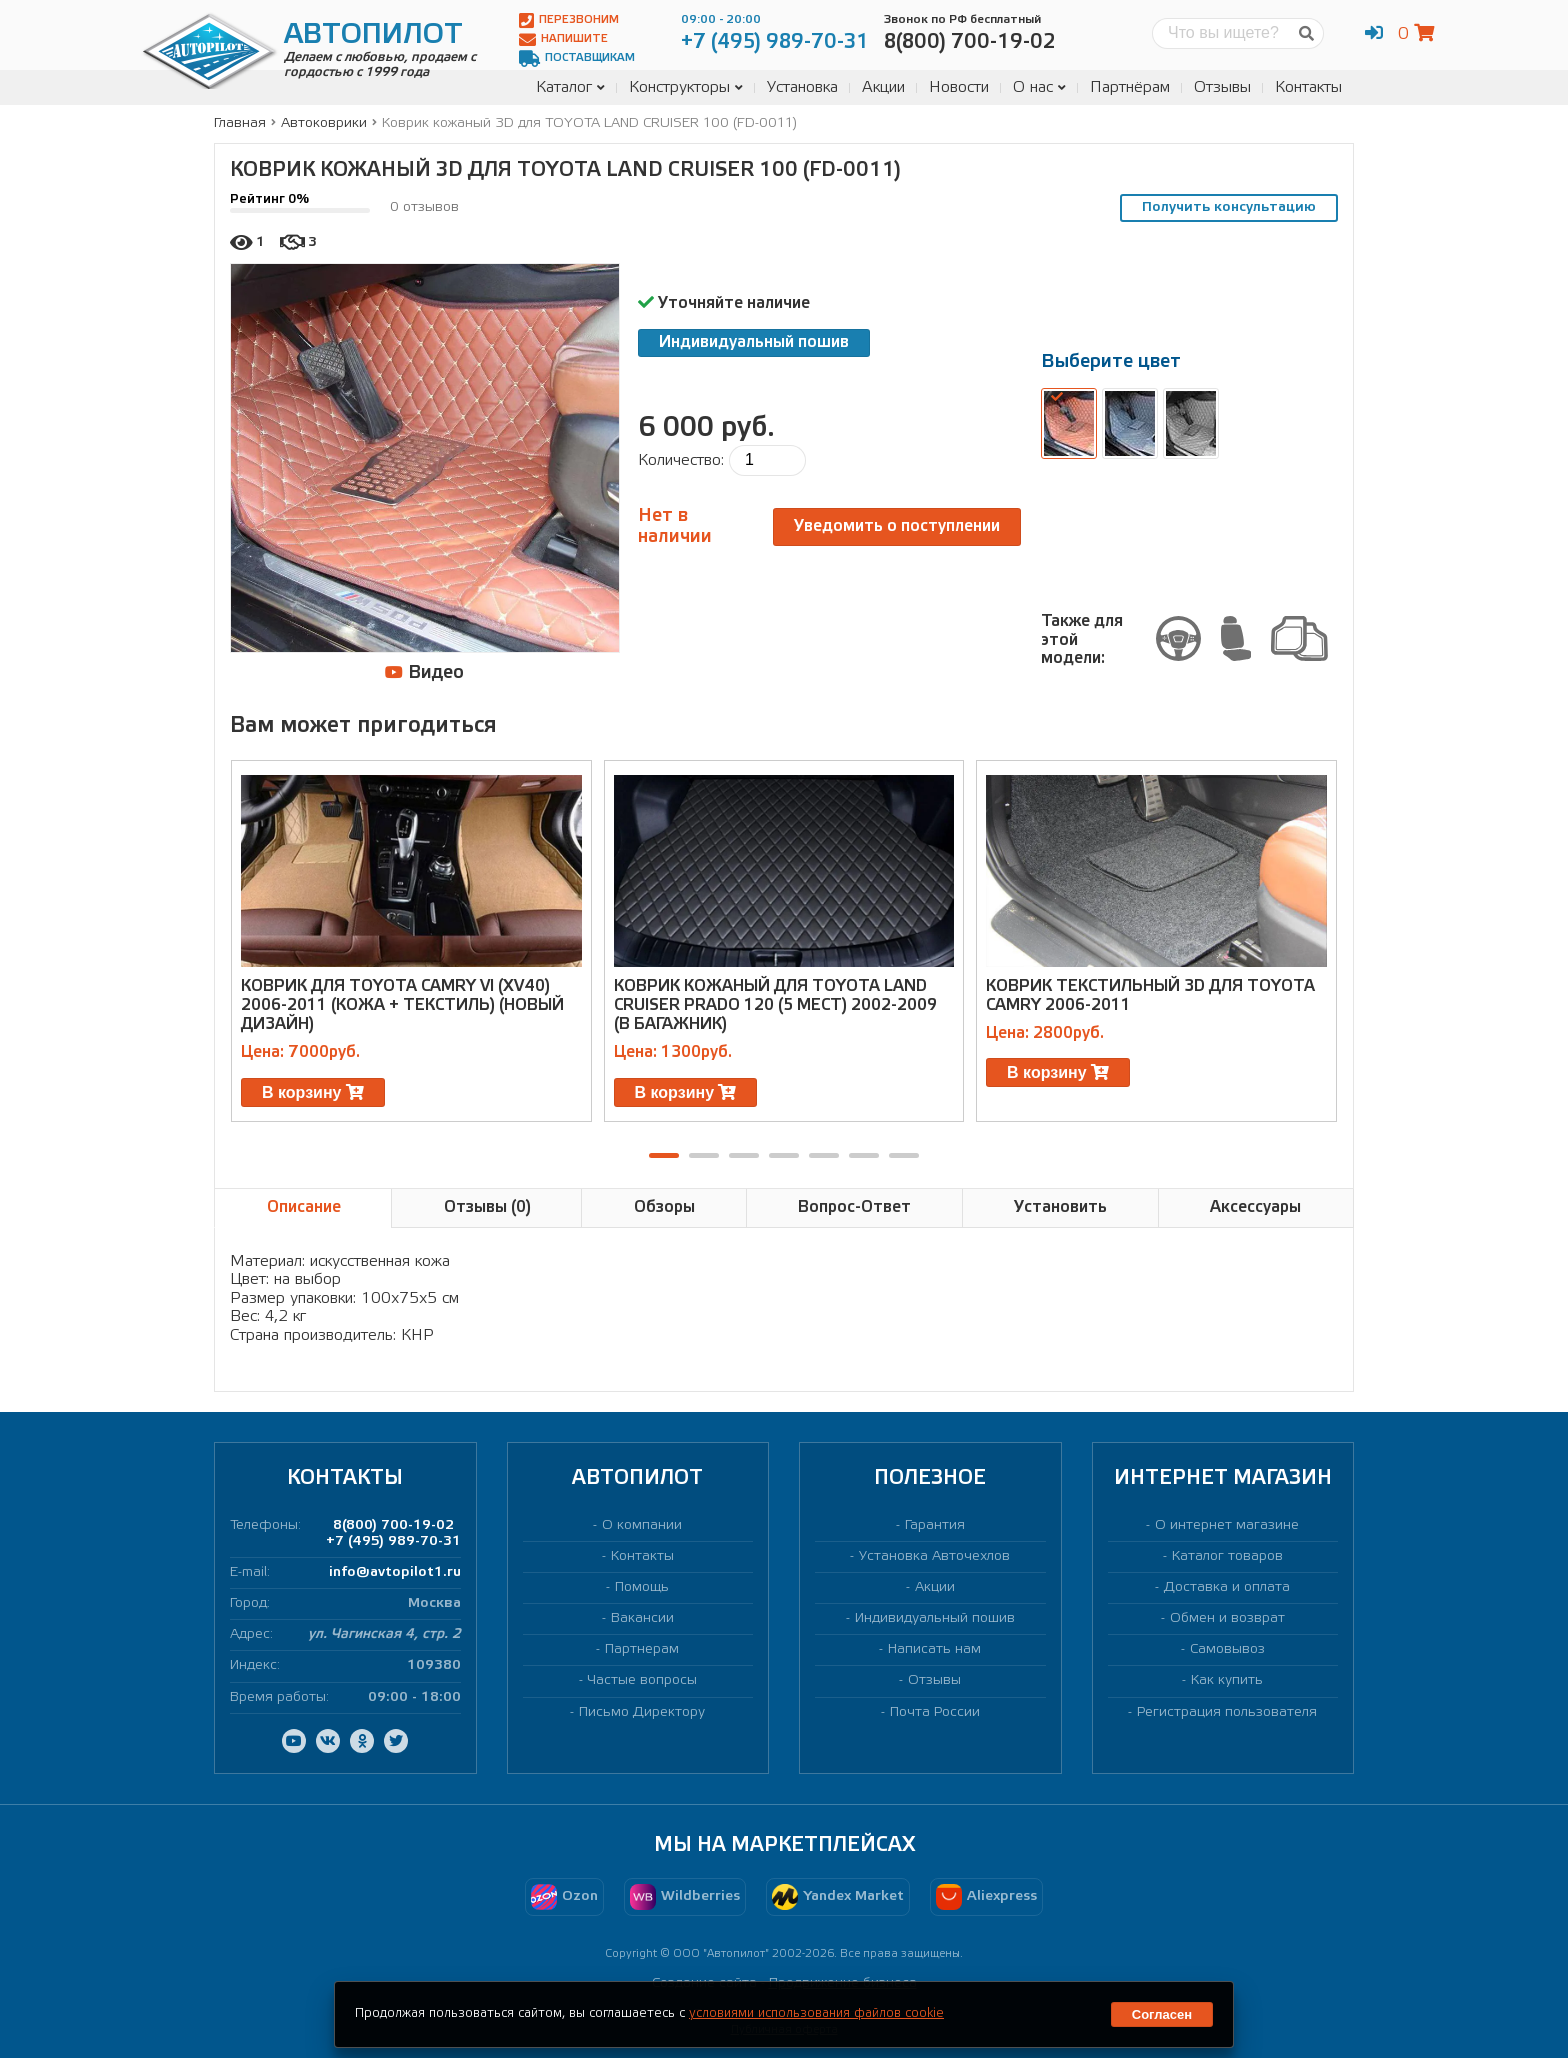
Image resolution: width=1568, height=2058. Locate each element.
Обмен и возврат (1227, 1618)
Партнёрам (1130, 87)
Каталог (570, 87)
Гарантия (935, 1525)
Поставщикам (577, 58)
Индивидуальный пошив (754, 342)
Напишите (563, 39)
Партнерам (642, 1649)
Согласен (1162, 2014)
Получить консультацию (1229, 207)
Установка (802, 87)
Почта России (935, 1712)
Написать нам (934, 1649)
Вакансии (642, 1618)
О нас (1039, 87)
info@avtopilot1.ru (395, 1572)
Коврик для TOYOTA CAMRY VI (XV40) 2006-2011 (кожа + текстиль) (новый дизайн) (402, 1005)
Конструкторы (686, 87)
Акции (883, 87)
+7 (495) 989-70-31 (393, 1541)
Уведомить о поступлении (897, 526)
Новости (959, 87)
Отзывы (1222, 87)
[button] (664, 1155)
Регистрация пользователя (1227, 1712)
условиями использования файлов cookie (816, 2013)
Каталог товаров (1227, 1556)
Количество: (681, 460)
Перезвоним (569, 20)
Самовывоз (1227, 1649)
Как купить (1227, 1680)
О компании (642, 1525)
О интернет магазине (1227, 1525)
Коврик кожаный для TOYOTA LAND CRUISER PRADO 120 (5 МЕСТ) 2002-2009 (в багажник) (775, 1005)
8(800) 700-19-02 (393, 1525)
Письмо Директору (642, 1712)
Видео (424, 672)
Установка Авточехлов (934, 1556)
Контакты (1308, 87)
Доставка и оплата (1227, 1587)
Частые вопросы (642, 1680)
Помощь (642, 1587)
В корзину (313, 1092)
